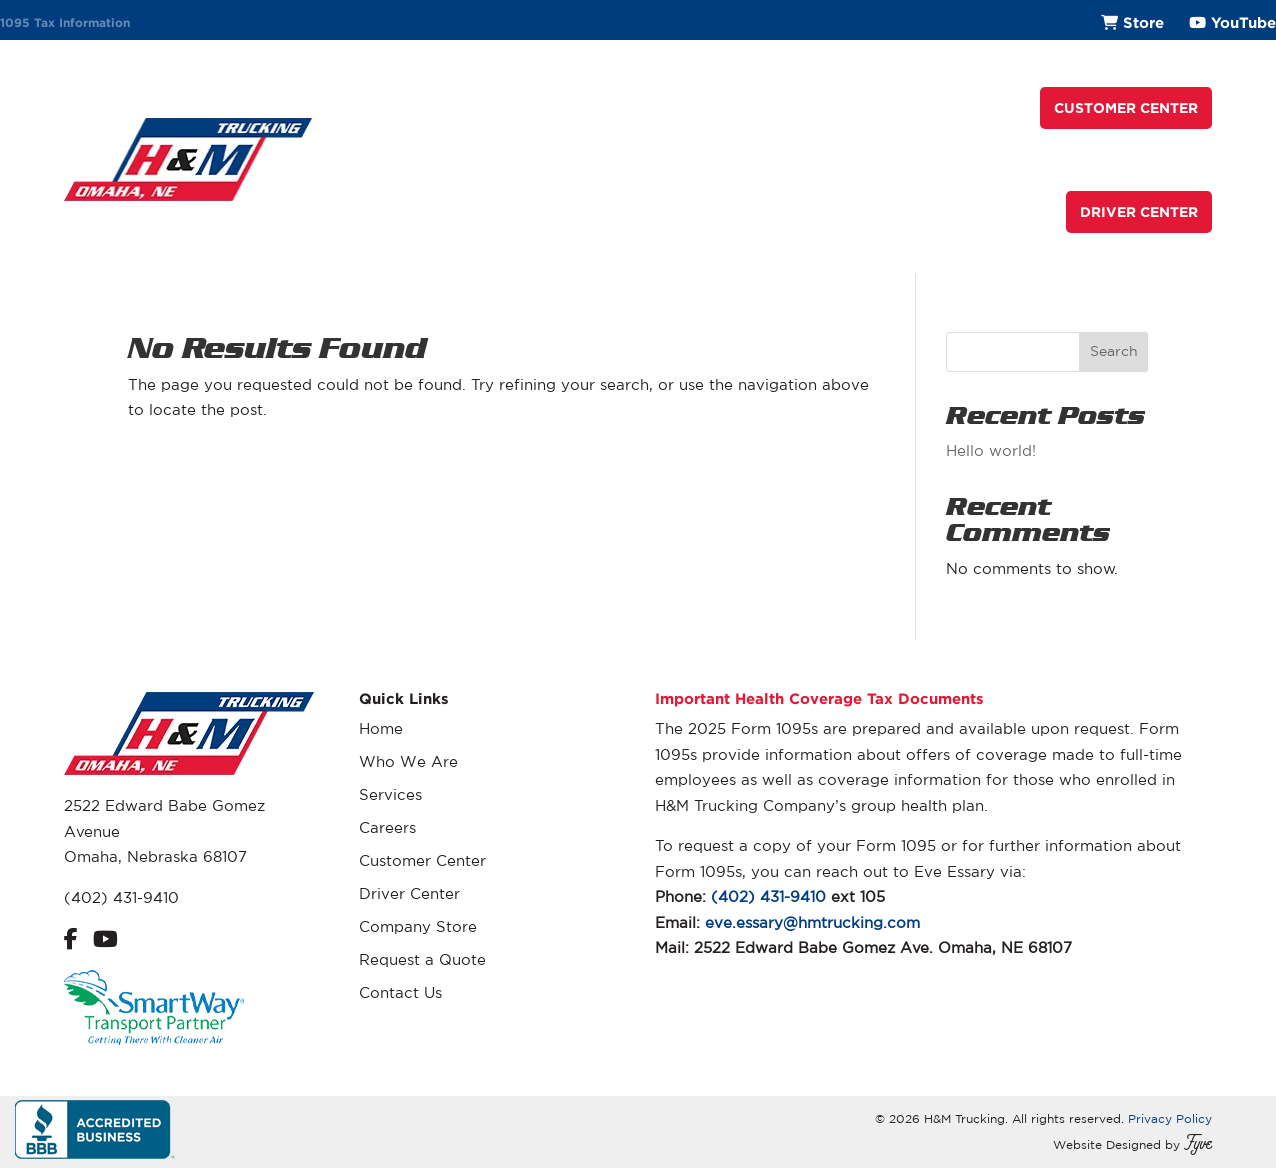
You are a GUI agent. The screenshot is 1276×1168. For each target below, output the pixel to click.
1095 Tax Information (65, 22)
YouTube (1243, 22)
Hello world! (991, 450)
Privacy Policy (1170, 1118)
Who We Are (548, 107)
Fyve (1198, 1145)
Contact (987, 107)
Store (1143, 22)
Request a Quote (863, 107)
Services (653, 107)
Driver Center (409, 893)
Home (381, 728)
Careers (741, 107)
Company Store (418, 926)
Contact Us (400, 992)
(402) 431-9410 (121, 897)
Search (1114, 351)
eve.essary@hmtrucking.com (812, 922)
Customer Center (422, 860)
